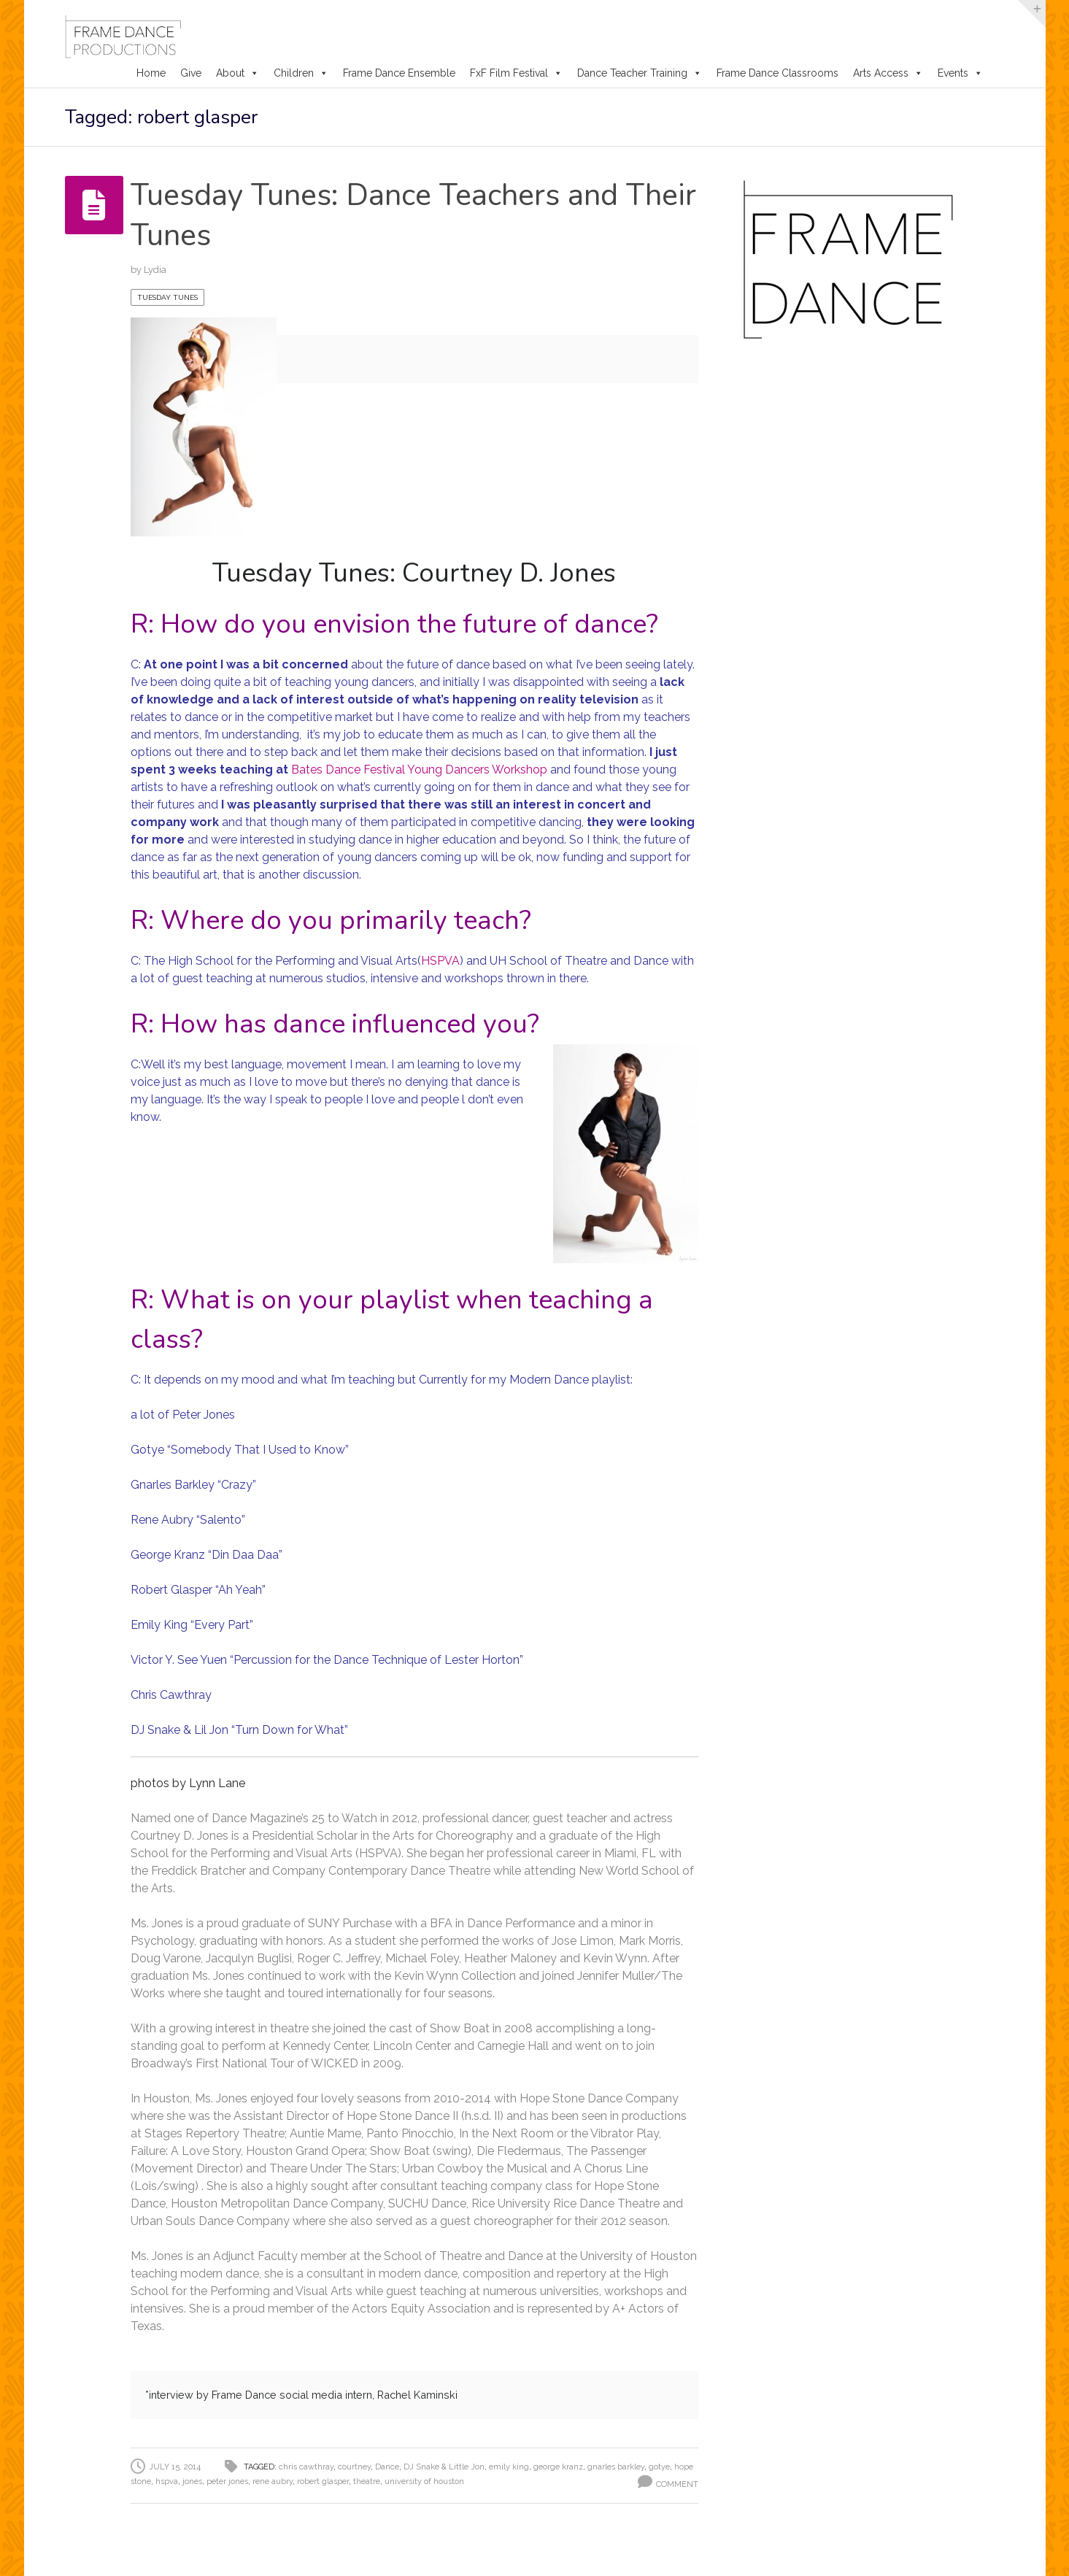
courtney (354, 2467)
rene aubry (272, 2481)
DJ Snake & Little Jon (444, 2467)
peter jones (227, 2481)
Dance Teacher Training (639, 73)
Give (190, 73)
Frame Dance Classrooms (777, 73)
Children (301, 73)
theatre (366, 2481)
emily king (509, 2467)
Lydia (155, 269)
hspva (166, 2481)
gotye (659, 2467)
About (237, 73)
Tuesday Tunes (167, 297)
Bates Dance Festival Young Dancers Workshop (419, 769)
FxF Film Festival (516, 73)
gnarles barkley (615, 2467)
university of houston (424, 2481)
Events (960, 73)
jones (192, 2481)
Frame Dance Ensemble (399, 73)
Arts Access (888, 73)
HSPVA (440, 961)
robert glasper (323, 2481)
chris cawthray (306, 2467)
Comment (677, 2484)
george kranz (558, 2467)
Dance (387, 2467)
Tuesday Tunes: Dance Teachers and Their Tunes (381, 215)
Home (151, 73)
